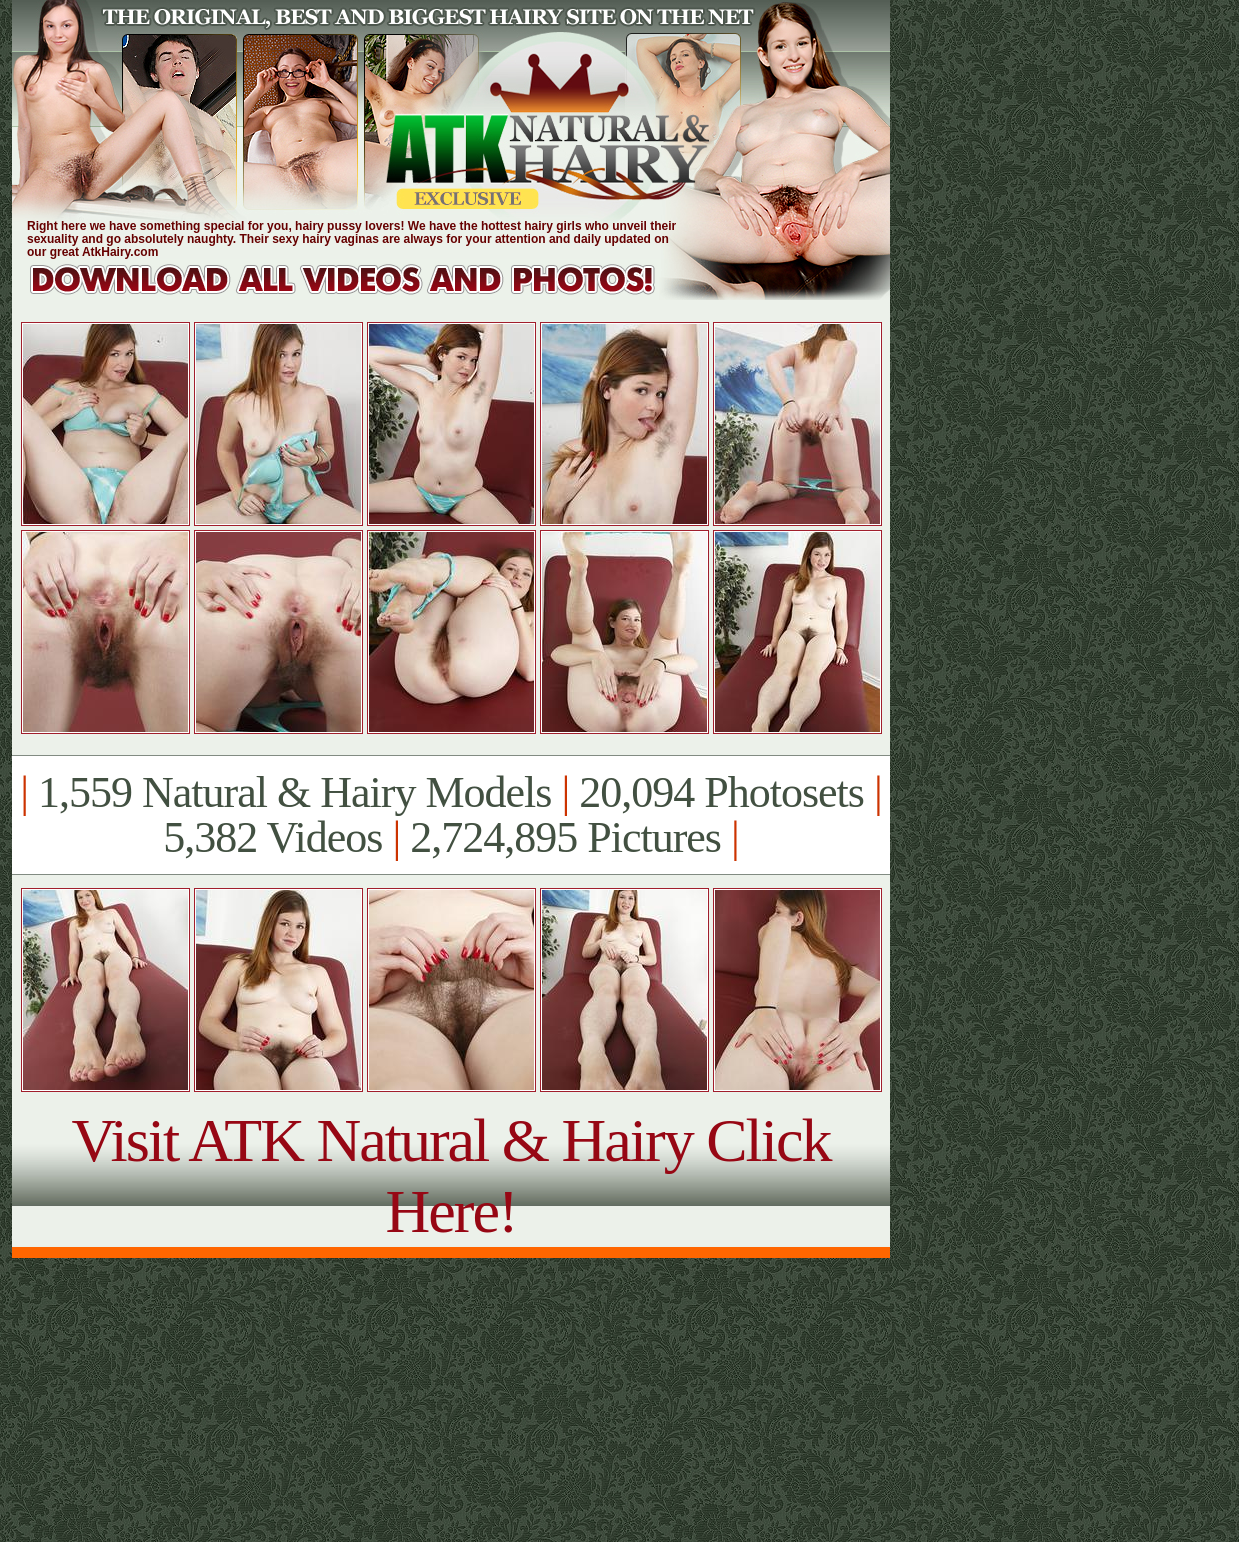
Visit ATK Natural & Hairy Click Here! (450, 1175)
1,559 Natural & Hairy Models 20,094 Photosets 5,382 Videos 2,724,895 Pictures (450, 815)
